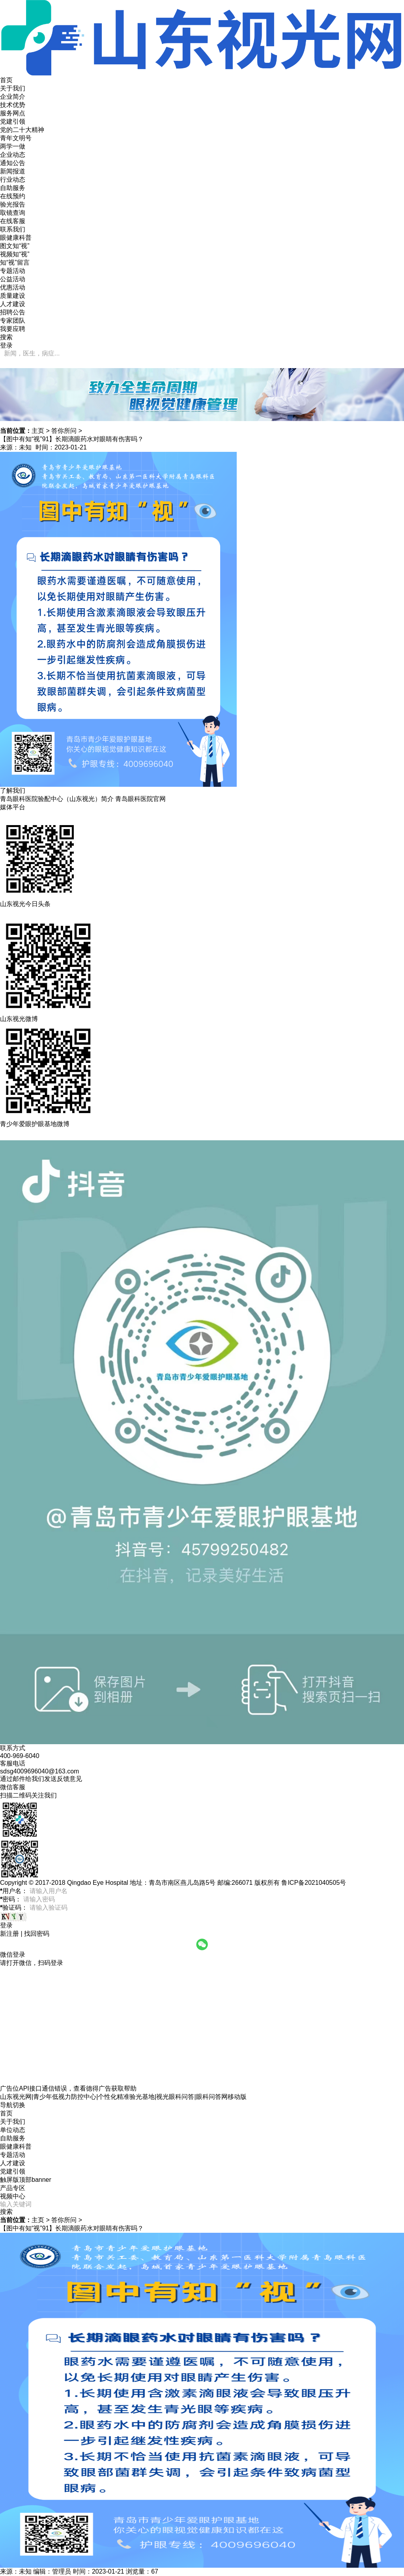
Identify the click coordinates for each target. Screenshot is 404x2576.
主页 (38, 430)
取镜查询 (12, 212)
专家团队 (12, 320)
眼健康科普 (16, 237)
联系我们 (12, 229)
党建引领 (12, 121)
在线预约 (12, 196)
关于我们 (12, 88)
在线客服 (12, 221)
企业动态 (12, 154)
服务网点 (12, 113)
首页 (6, 80)
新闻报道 (12, 171)
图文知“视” (15, 246)
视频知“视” (15, 254)
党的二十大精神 (22, 129)
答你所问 (64, 430)
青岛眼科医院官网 (140, 798)
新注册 (9, 1933)
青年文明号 (16, 138)
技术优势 (12, 105)
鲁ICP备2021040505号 (313, 1882)
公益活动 (12, 279)
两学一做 (12, 146)
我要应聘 (12, 328)
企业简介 (12, 96)
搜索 (6, 2211)
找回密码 (36, 1933)
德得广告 (98, 2088)
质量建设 (12, 295)
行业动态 (12, 179)
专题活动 (12, 270)
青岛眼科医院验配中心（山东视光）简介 (57, 798)
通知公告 (12, 163)
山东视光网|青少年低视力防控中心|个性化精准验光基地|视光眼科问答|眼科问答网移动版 (123, 2096)
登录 (6, 345)
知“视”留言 (15, 262)
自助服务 (12, 187)
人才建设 (12, 304)
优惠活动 (12, 287)
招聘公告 (12, 312)
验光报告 (12, 204)
